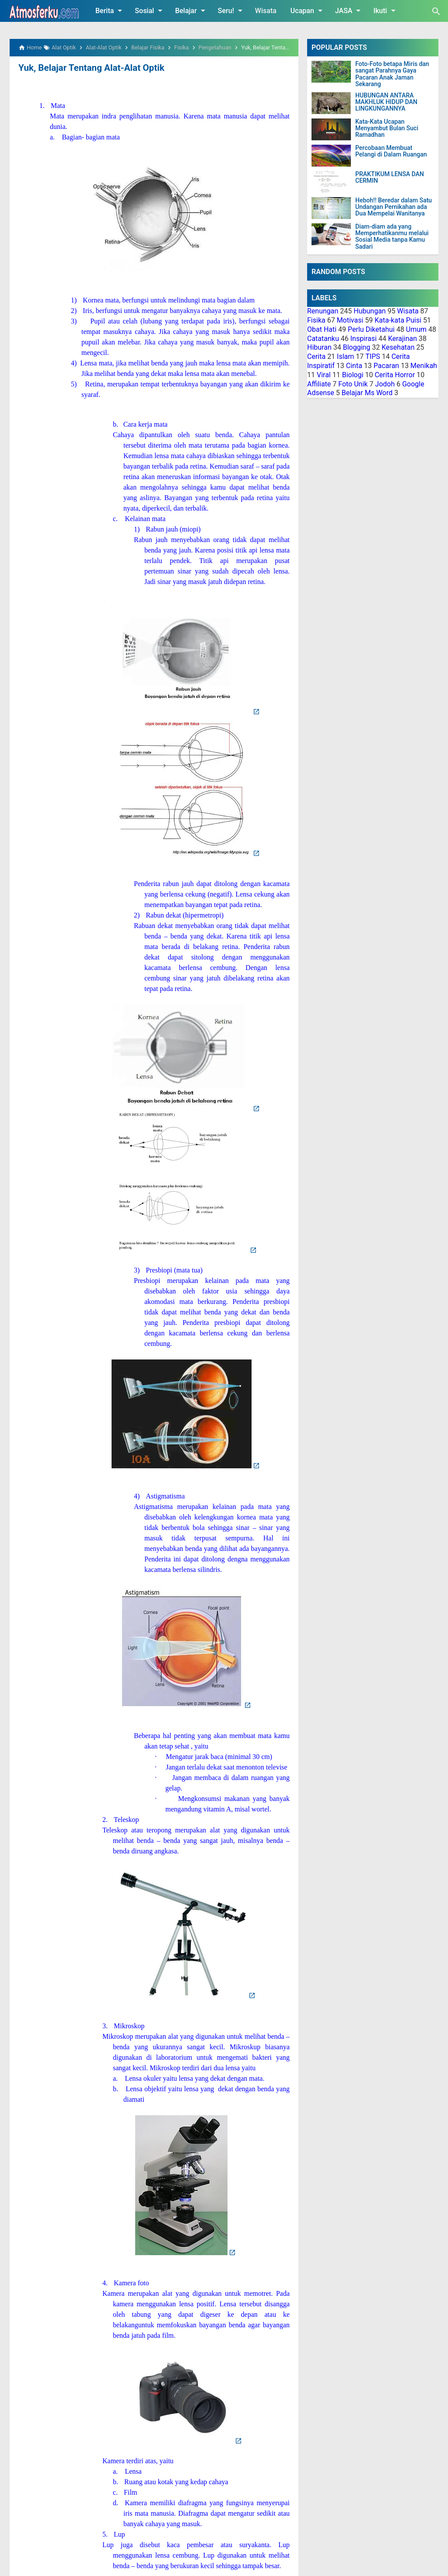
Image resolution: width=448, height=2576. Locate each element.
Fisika (316, 320)
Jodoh (385, 384)
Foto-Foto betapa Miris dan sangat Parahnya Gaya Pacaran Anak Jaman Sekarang (392, 74)
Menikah (423, 366)
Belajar (191, 10)
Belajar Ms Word (367, 393)
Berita (110, 10)
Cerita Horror (394, 375)
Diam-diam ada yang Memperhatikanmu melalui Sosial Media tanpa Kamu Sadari (392, 236)
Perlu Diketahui (371, 329)
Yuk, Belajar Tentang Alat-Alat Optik (89, 68)
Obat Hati (321, 329)
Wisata (265, 11)
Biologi (353, 375)
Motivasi (350, 320)
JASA (349, 10)
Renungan (322, 311)
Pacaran (386, 366)
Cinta (354, 366)
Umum (416, 329)
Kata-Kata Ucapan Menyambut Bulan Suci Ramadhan (386, 128)
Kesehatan (398, 347)
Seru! (231, 10)
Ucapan (308, 10)
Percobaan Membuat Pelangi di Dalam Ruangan (391, 151)
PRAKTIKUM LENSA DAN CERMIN (389, 177)
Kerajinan (402, 338)
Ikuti (385, 10)
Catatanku (323, 338)
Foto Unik (353, 384)
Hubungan (369, 311)
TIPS (372, 356)
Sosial (150, 10)
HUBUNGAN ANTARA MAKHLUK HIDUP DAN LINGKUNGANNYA (386, 102)
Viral (324, 375)
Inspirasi (363, 338)
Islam (345, 356)
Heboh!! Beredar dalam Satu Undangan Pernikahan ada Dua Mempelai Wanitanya (393, 207)
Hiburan (319, 347)
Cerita (316, 356)
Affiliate (319, 384)
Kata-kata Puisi (397, 320)
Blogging (357, 347)
